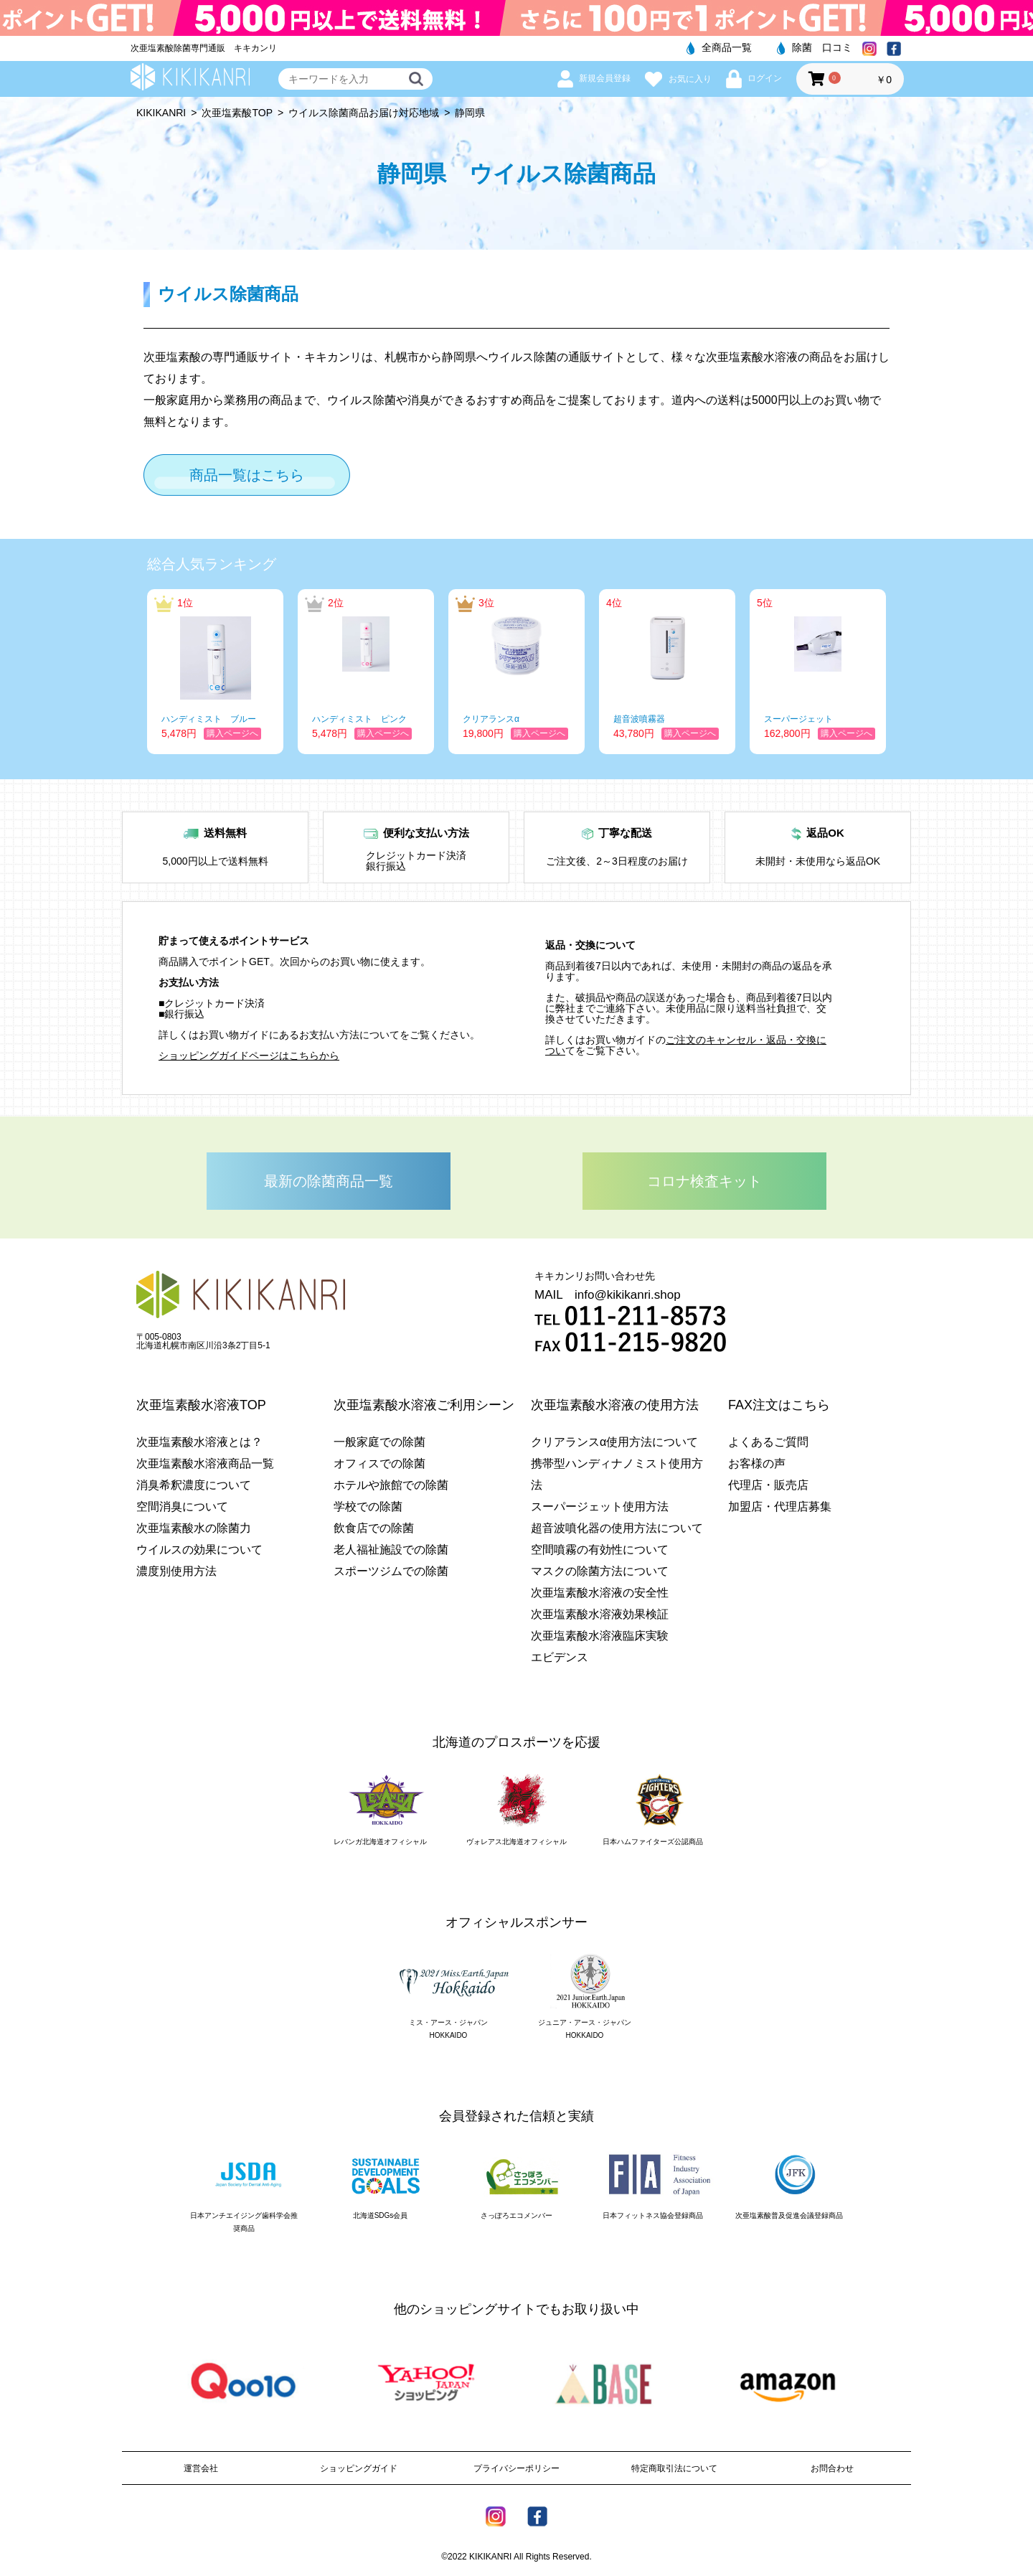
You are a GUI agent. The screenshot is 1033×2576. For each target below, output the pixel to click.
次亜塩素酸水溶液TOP (201, 1405)
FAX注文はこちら (779, 1405)
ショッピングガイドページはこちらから (249, 1055)
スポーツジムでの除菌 (391, 1571)
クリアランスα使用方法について (614, 1442)
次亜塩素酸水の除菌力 (193, 1528)
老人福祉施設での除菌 (391, 1549)
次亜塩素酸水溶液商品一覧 (205, 1463)
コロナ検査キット (704, 1181)
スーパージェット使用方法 (600, 1506)
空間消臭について (182, 1506)
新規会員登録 (594, 78)
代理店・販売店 (768, 1485)
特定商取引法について (674, 2468)
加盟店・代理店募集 (779, 1506)
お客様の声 (757, 1463)
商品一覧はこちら (246, 475)
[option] (215, 671)
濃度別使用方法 (176, 1571)
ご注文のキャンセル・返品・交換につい (685, 1045)
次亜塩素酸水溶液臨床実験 (600, 1636)
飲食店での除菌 (374, 1528)
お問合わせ (832, 2468)
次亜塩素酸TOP (237, 112)
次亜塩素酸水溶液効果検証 (600, 1614)
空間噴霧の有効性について (600, 1549)
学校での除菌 (368, 1506)
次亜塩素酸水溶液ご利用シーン (424, 1405)
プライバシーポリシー (516, 2468)
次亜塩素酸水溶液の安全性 (600, 1593)
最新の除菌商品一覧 (328, 1181)
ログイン (754, 78)
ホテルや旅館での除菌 (391, 1485)
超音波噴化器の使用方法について (617, 1528)
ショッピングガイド (358, 2468)
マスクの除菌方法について (600, 1571)
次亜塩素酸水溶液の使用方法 (615, 1405)
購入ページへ (232, 733)
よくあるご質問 (768, 1442)
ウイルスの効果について (199, 1549)
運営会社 (201, 2468)
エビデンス (559, 1657)
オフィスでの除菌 (379, 1463)
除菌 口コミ (814, 47)
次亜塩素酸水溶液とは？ (199, 1442)
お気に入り (678, 79)
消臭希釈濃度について (193, 1485)
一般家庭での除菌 (379, 1442)
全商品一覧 (719, 47)
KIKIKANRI (161, 112)
